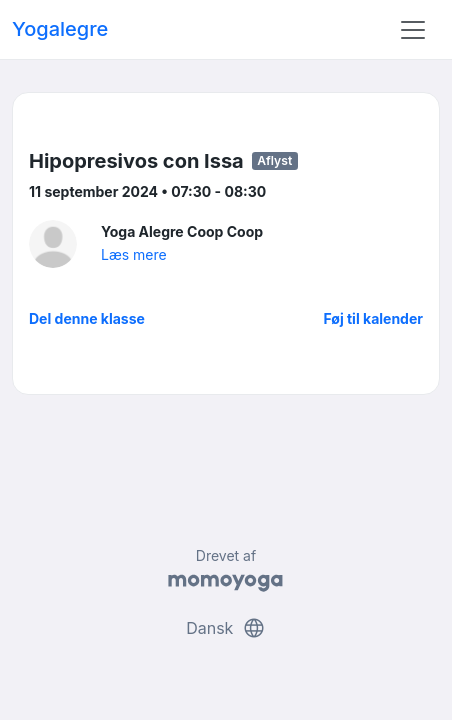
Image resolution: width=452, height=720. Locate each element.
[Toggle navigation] (413, 30)
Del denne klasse (87, 318)
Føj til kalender (373, 318)
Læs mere (134, 254)
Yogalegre (60, 29)
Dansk (226, 628)
